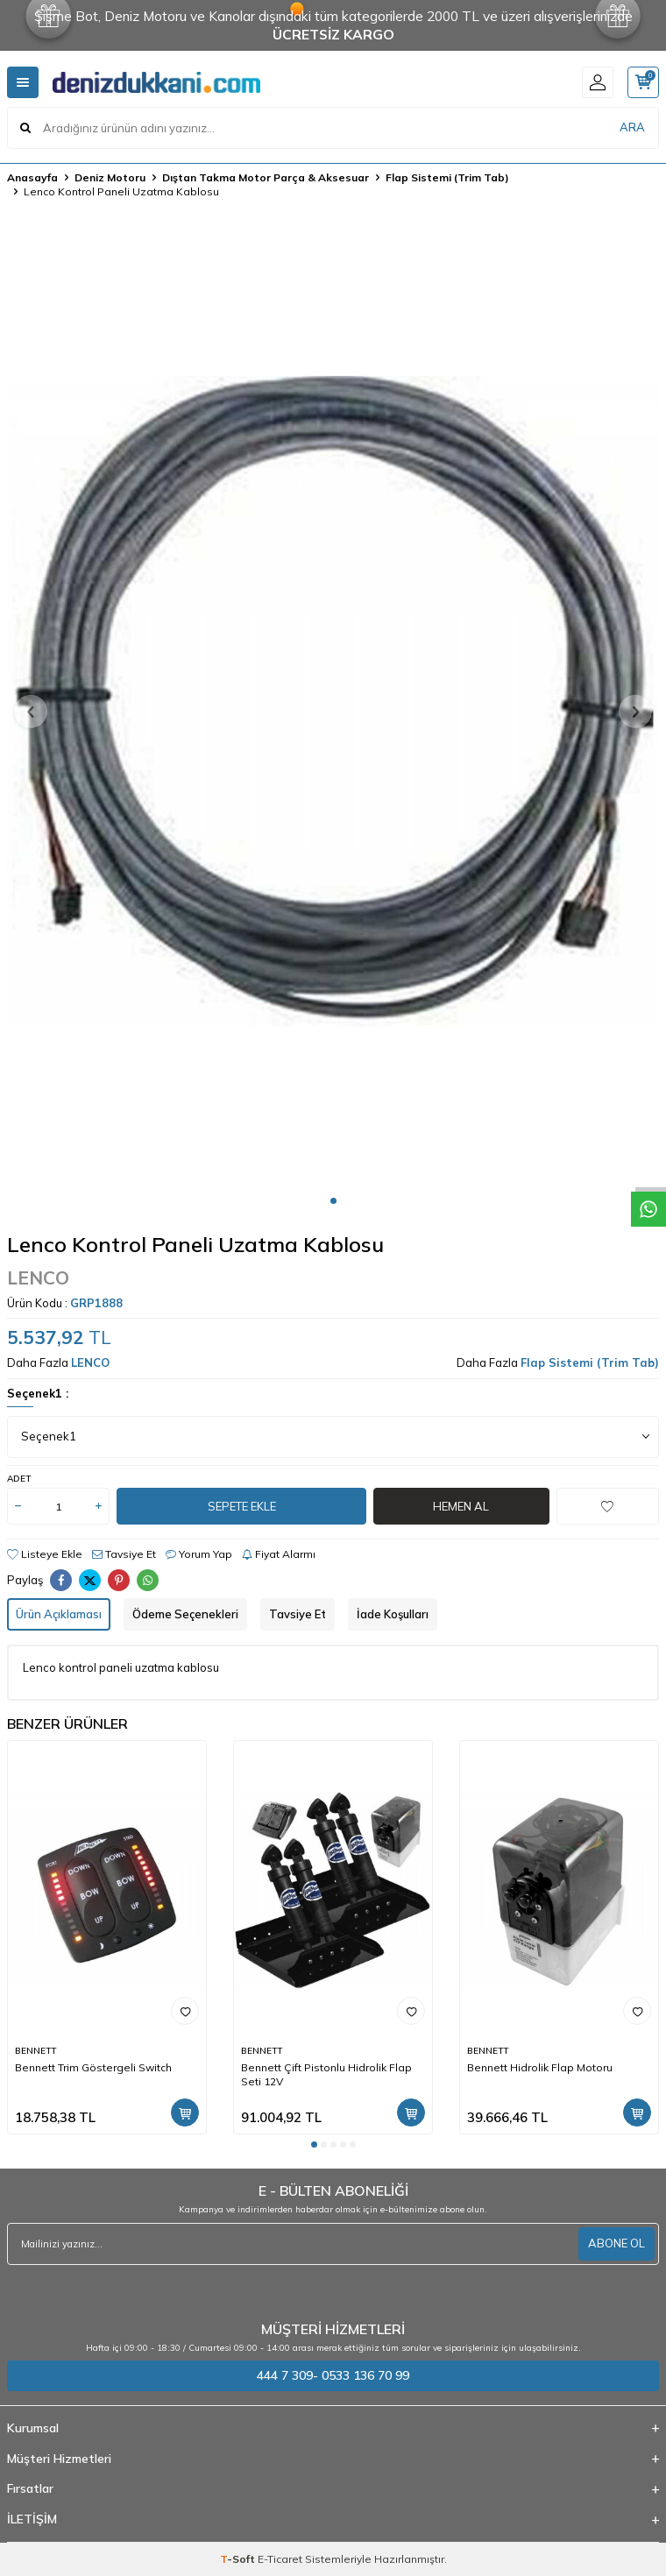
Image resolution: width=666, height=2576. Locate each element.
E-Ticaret (280, 2558)
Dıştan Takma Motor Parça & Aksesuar (265, 177)
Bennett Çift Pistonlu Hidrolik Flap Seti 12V (326, 2074)
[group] (333, 702)
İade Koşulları (393, 1614)
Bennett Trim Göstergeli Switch (93, 2067)
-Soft (239, 2558)
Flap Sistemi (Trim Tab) (447, 177)
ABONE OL (616, 2243)
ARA (632, 127)
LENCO (38, 1277)
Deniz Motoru (109, 177)
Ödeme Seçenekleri (185, 1614)
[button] (333, 1201)
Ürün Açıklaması (59, 1614)
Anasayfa (32, 177)
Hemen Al (461, 1506)
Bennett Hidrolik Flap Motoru (540, 2067)
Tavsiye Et (124, 1553)
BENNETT (35, 2050)
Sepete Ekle (242, 1506)
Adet (19, 1478)
